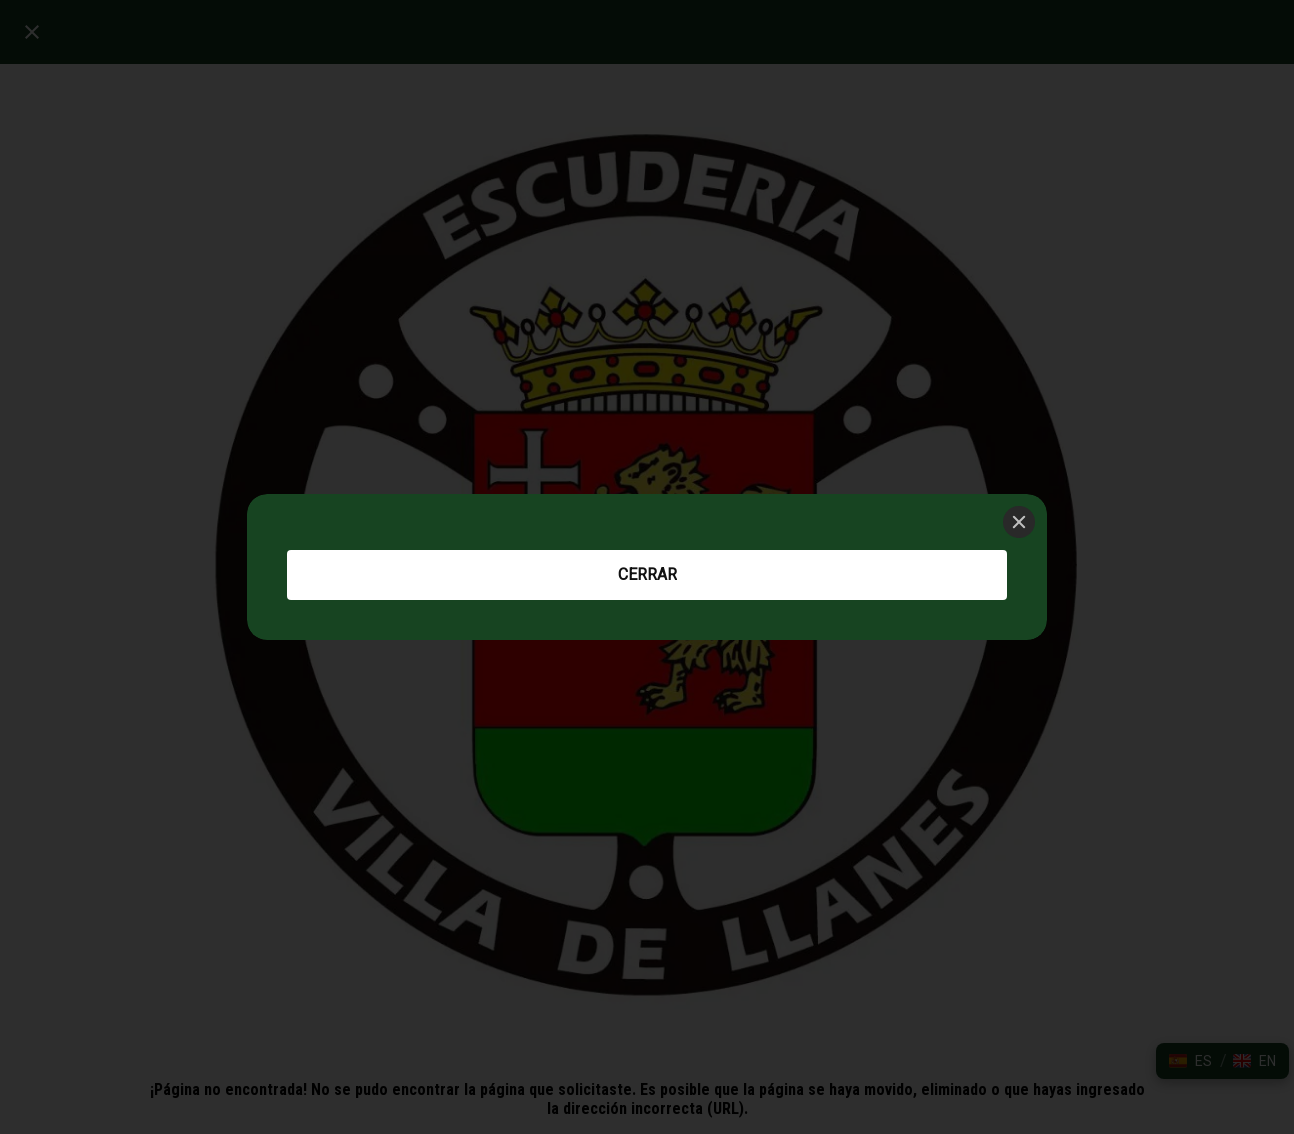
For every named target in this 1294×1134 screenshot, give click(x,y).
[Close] (1019, 522)
